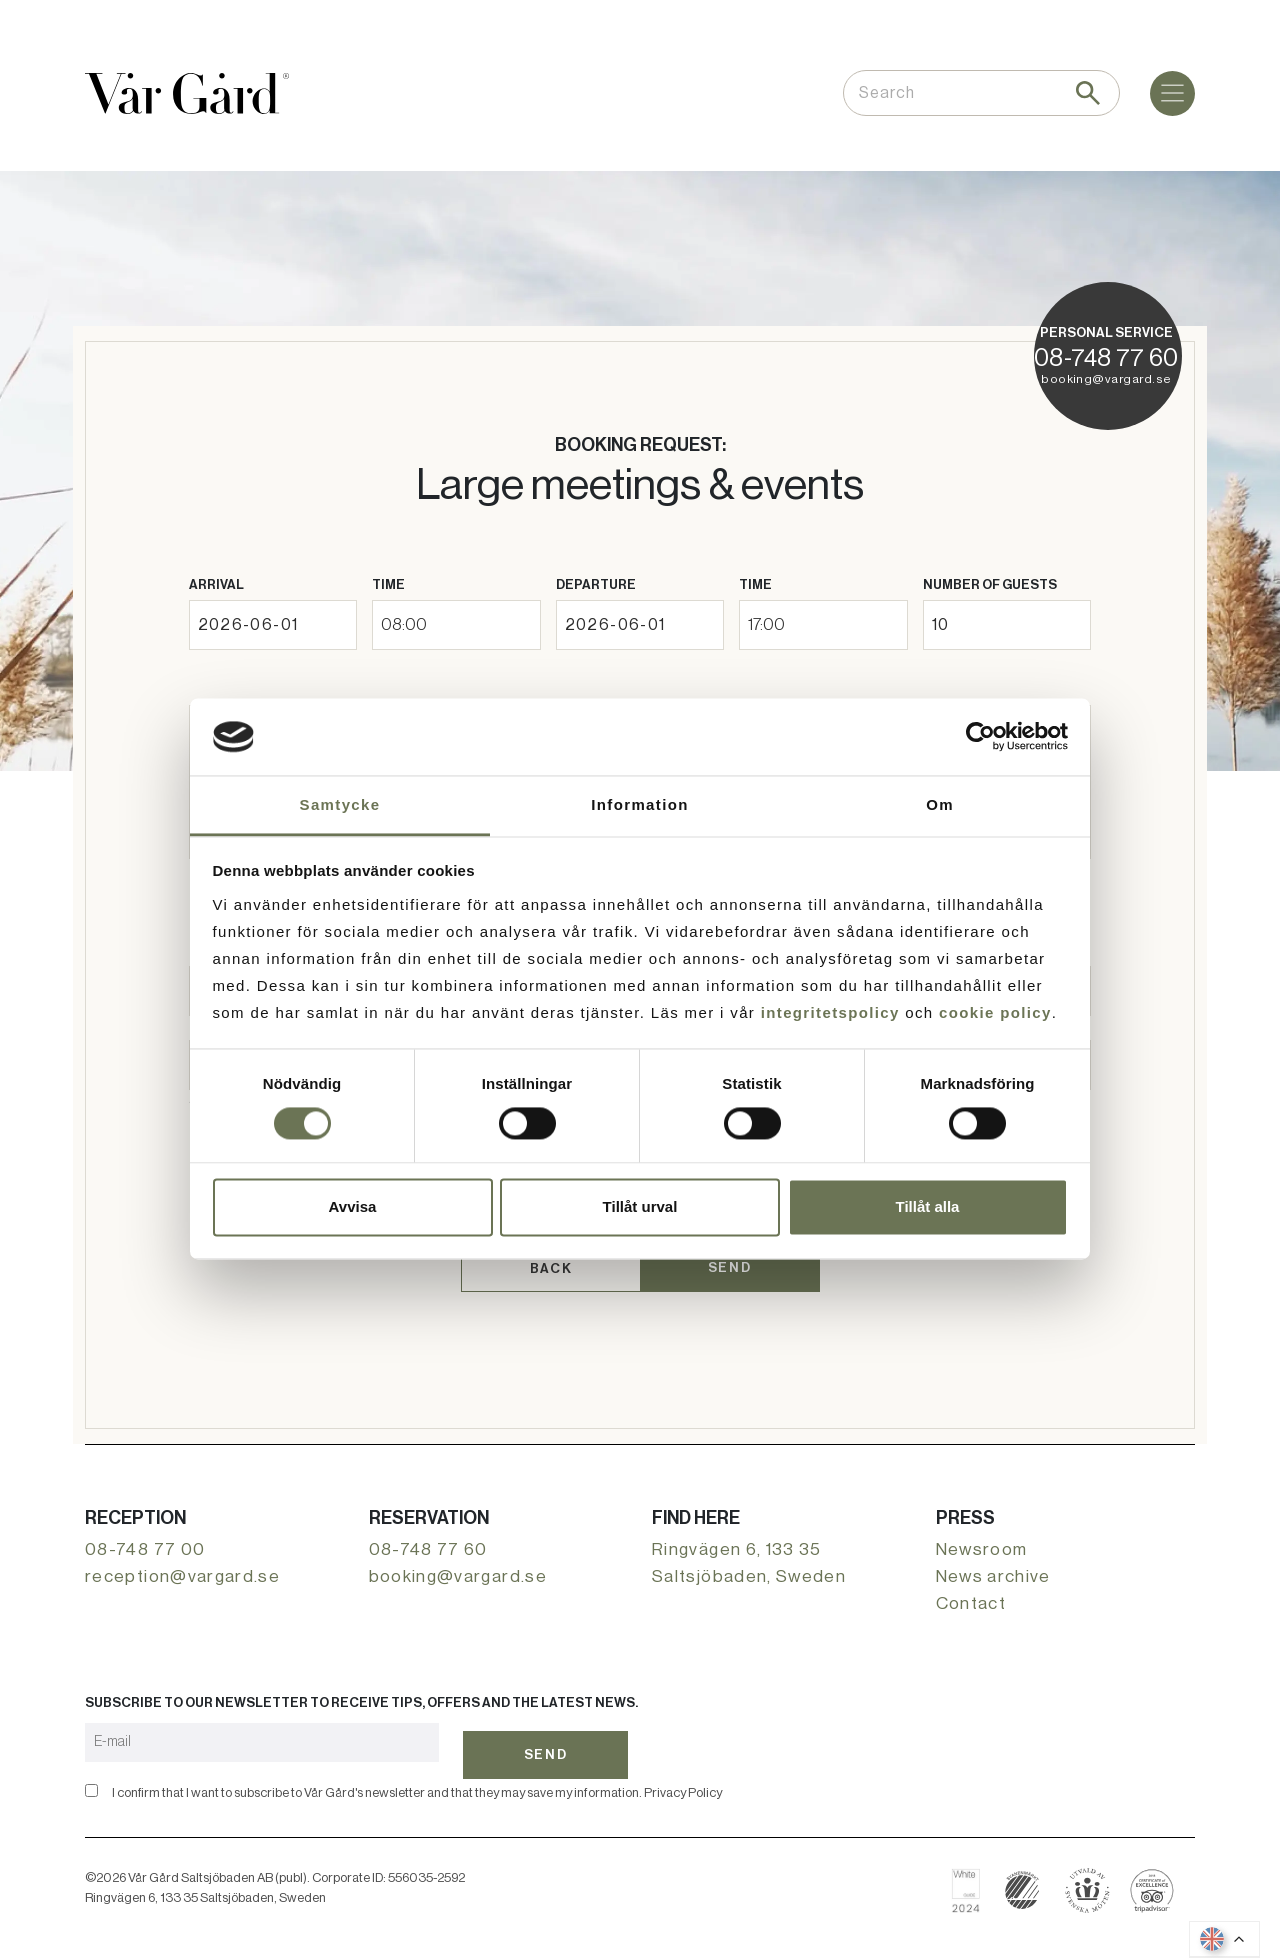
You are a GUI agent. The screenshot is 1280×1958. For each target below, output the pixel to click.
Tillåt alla (928, 1206)
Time (388, 584)
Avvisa (353, 1206)
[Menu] (1172, 93)
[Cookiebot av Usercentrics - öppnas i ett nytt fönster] (980, 737)
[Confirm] (91, 1775)
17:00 (766, 624)
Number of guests (990, 584)
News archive (993, 1568)
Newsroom (982, 1541)
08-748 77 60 (1106, 358)
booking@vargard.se (1106, 379)
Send (729, 1263)
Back (551, 1264)
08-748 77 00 (145, 1541)
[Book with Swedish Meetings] (1087, 1875)
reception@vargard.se (182, 1568)
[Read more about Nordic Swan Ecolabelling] (1022, 1875)
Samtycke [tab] (340, 804)
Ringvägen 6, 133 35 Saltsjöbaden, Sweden (749, 1555)
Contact (971, 1595)
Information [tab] (639, 804)
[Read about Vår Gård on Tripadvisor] (1152, 1875)
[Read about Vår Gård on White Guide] (973, 1875)
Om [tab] (940, 804)
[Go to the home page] (187, 93)
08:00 (404, 624)
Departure (596, 584)
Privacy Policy (683, 1777)
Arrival (216, 584)
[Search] (1088, 93)
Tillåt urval (640, 1206)
